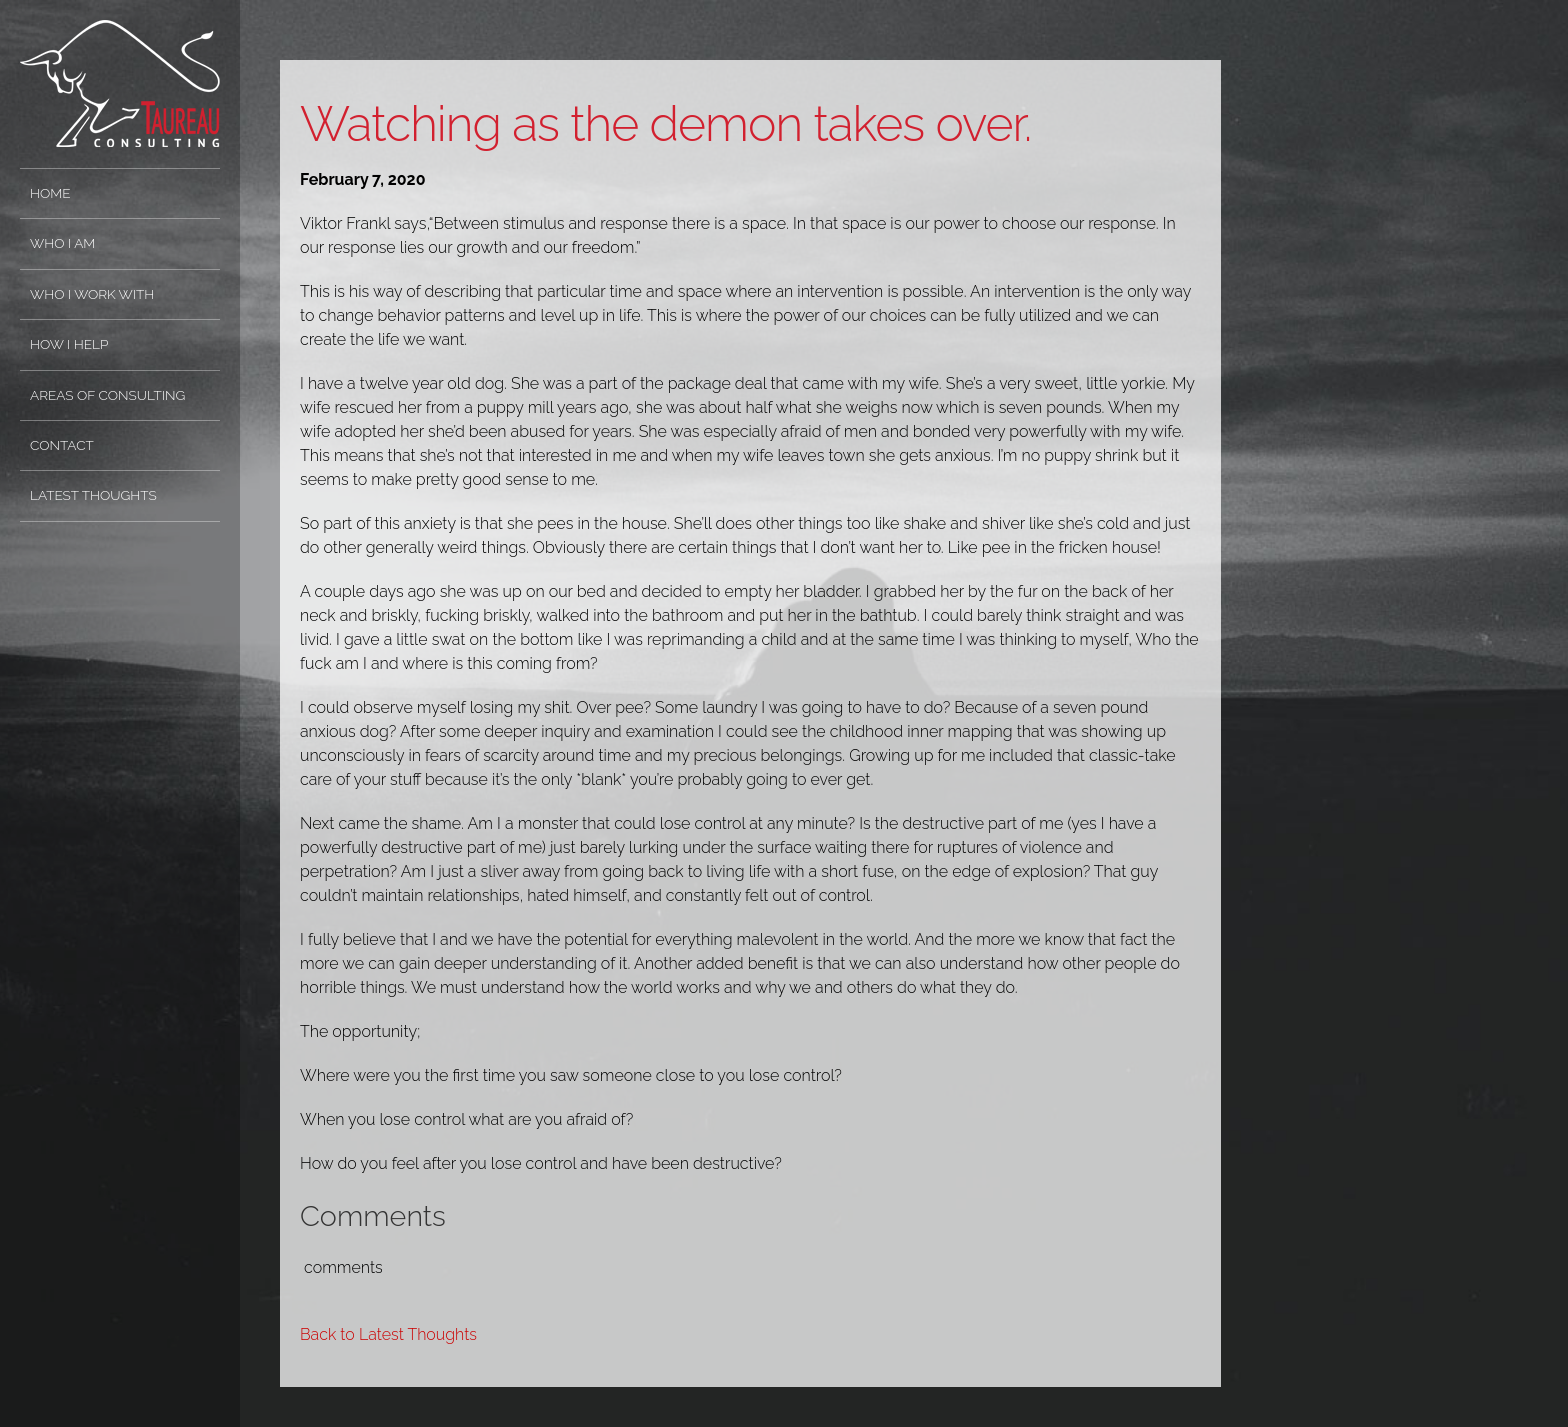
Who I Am (62, 243)
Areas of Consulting (107, 395)
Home (50, 193)
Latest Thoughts (93, 495)
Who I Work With (92, 294)
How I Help (69, 344)
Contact (62, 445)
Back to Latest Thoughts (388, 1334)
